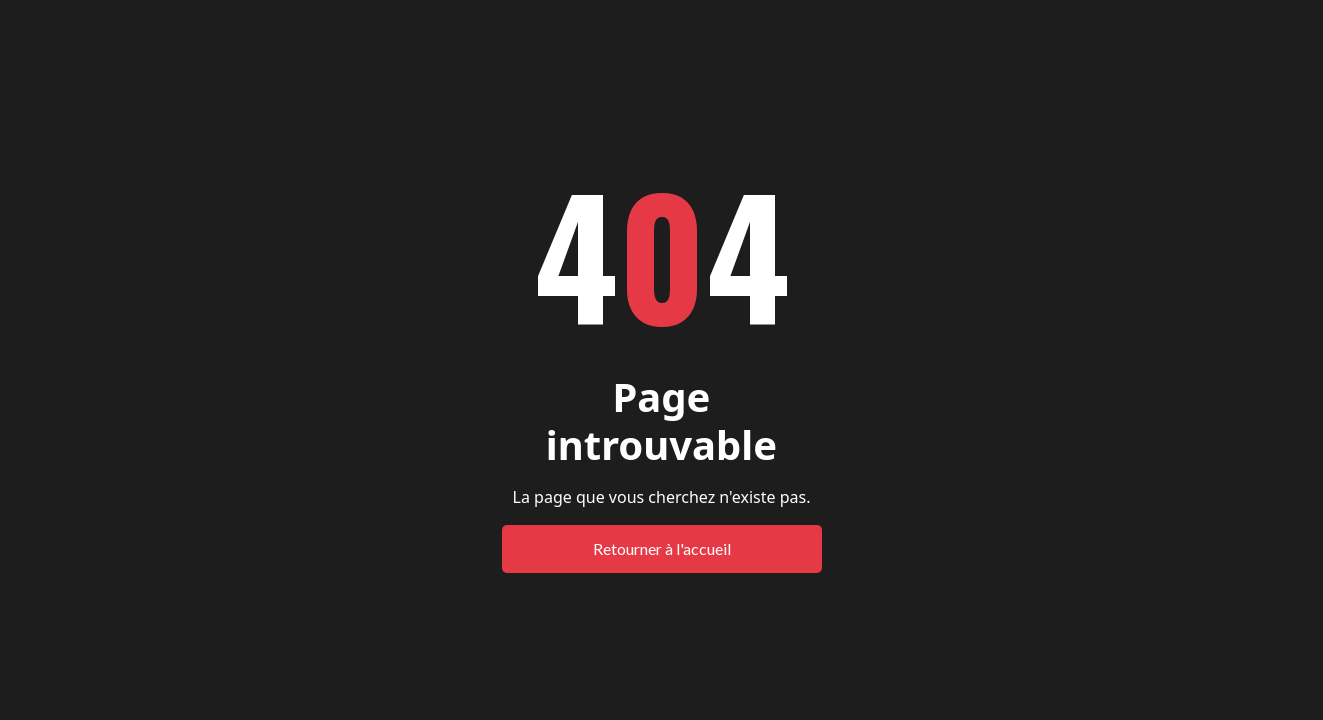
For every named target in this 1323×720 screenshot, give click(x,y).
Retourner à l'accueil (662, 548)
